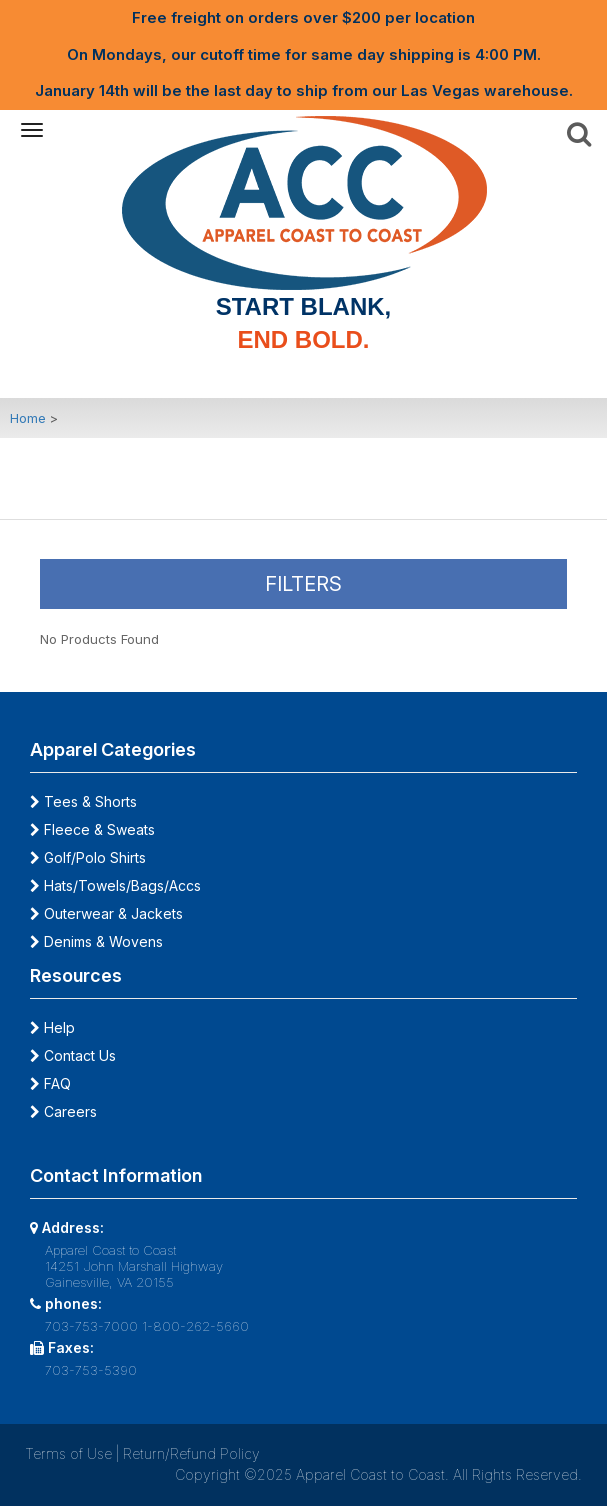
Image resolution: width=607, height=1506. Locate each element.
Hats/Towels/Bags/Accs (115, 885)
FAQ (50, 1083)
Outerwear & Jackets (106, 913)
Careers (63, 1111)
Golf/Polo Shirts (88, 857)
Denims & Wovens (96, 941)
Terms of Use (68, 1453)
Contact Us (73, 1055)
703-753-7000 (91, 1326)
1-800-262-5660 (195, 1326)
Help (52, 1027)
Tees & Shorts (83, 801)
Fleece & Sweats (92, 829)
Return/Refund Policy (191, 1453)
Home (28, 418)
